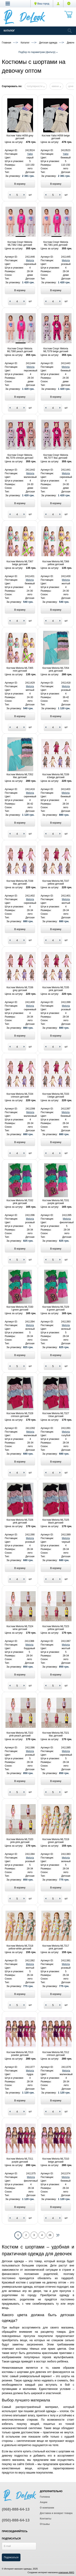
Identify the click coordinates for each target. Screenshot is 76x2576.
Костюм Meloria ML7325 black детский (55, 1521)
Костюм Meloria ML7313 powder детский (19, 2054)
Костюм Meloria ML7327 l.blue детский (55, 1415)
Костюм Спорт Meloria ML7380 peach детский (20, 350)
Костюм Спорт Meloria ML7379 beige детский (55, 350)
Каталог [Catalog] (9, 30)
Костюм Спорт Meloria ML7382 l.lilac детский (19, 243)
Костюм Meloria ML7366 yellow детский (55, 563)
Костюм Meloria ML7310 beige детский (55, 2160)
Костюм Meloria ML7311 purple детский (19, 2160)
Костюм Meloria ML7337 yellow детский (55, 882)
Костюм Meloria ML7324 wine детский (19, 1628)
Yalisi (30, 154)
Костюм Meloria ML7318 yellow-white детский (19, 1947)
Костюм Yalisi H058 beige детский (56, 137)
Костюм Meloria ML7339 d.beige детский (55, 776)
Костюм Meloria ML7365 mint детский (19, 669)
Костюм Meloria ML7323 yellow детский (55, 1628)
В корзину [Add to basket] (20, 183)
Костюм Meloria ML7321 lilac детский (55, 1734)
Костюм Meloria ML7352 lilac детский (19, 776)
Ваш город (41, 3)
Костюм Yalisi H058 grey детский (19, 137)
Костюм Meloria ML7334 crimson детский (19, 1095)
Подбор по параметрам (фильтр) (38, 52)
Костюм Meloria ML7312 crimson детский (55, 2054)
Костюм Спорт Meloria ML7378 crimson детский (19, 456)
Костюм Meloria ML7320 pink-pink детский (19, 1841)
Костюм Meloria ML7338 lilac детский (19, 882)
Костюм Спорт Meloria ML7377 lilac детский (55, 456)
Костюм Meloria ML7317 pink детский (55, 1947)
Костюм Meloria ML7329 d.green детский (55, 1308)
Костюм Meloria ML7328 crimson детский (19, 1415)
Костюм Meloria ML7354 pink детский (55, 669)
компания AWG (66, 2572)
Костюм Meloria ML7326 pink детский (19, 1521)
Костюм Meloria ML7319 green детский (55, 1841)
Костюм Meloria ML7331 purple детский (55, 1202)
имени (56, 86)
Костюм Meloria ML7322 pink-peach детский (19, 1734)
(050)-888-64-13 (16, 2520)
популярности (36, 86)
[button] (8, 3)
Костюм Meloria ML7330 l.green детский (19, 1308)
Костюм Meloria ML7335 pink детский (55, 989)
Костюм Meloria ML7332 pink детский (19, 1202)
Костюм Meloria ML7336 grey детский (19, 989)
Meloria (30, 260)
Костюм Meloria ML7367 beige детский (19, 563)
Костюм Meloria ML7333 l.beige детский (55, 1095)
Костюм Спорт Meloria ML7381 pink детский (55, 243)
